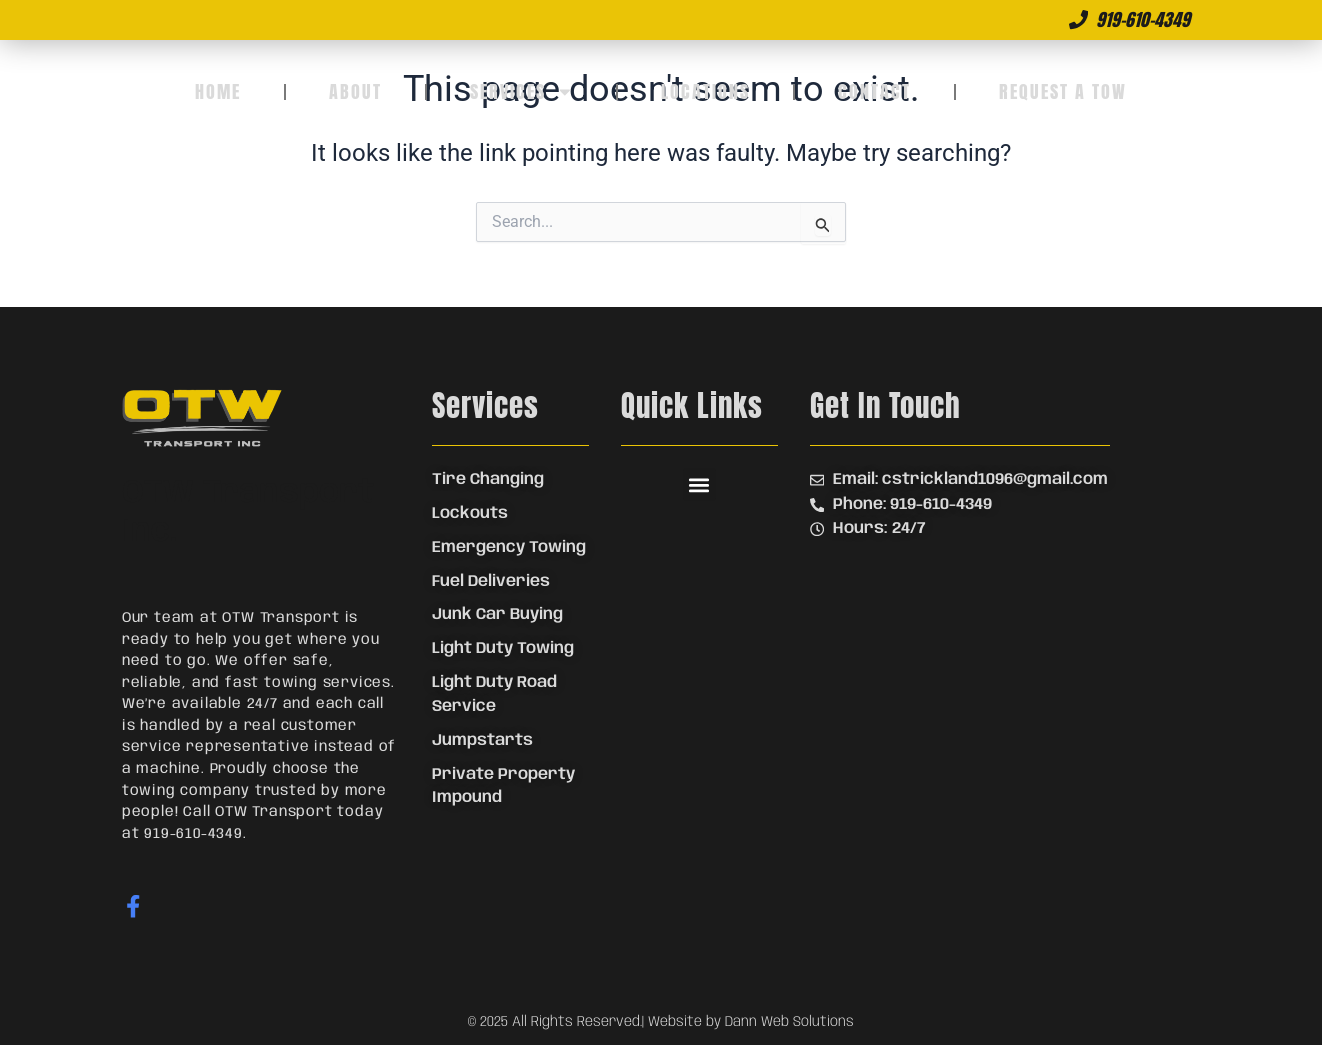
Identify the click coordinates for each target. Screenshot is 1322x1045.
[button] (699, 484)
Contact (874, 91)
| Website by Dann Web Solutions (748, 1022)
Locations (705, 91)
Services (522, 92)
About (355, 91)
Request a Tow (1063, 91)
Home (218, 91)
